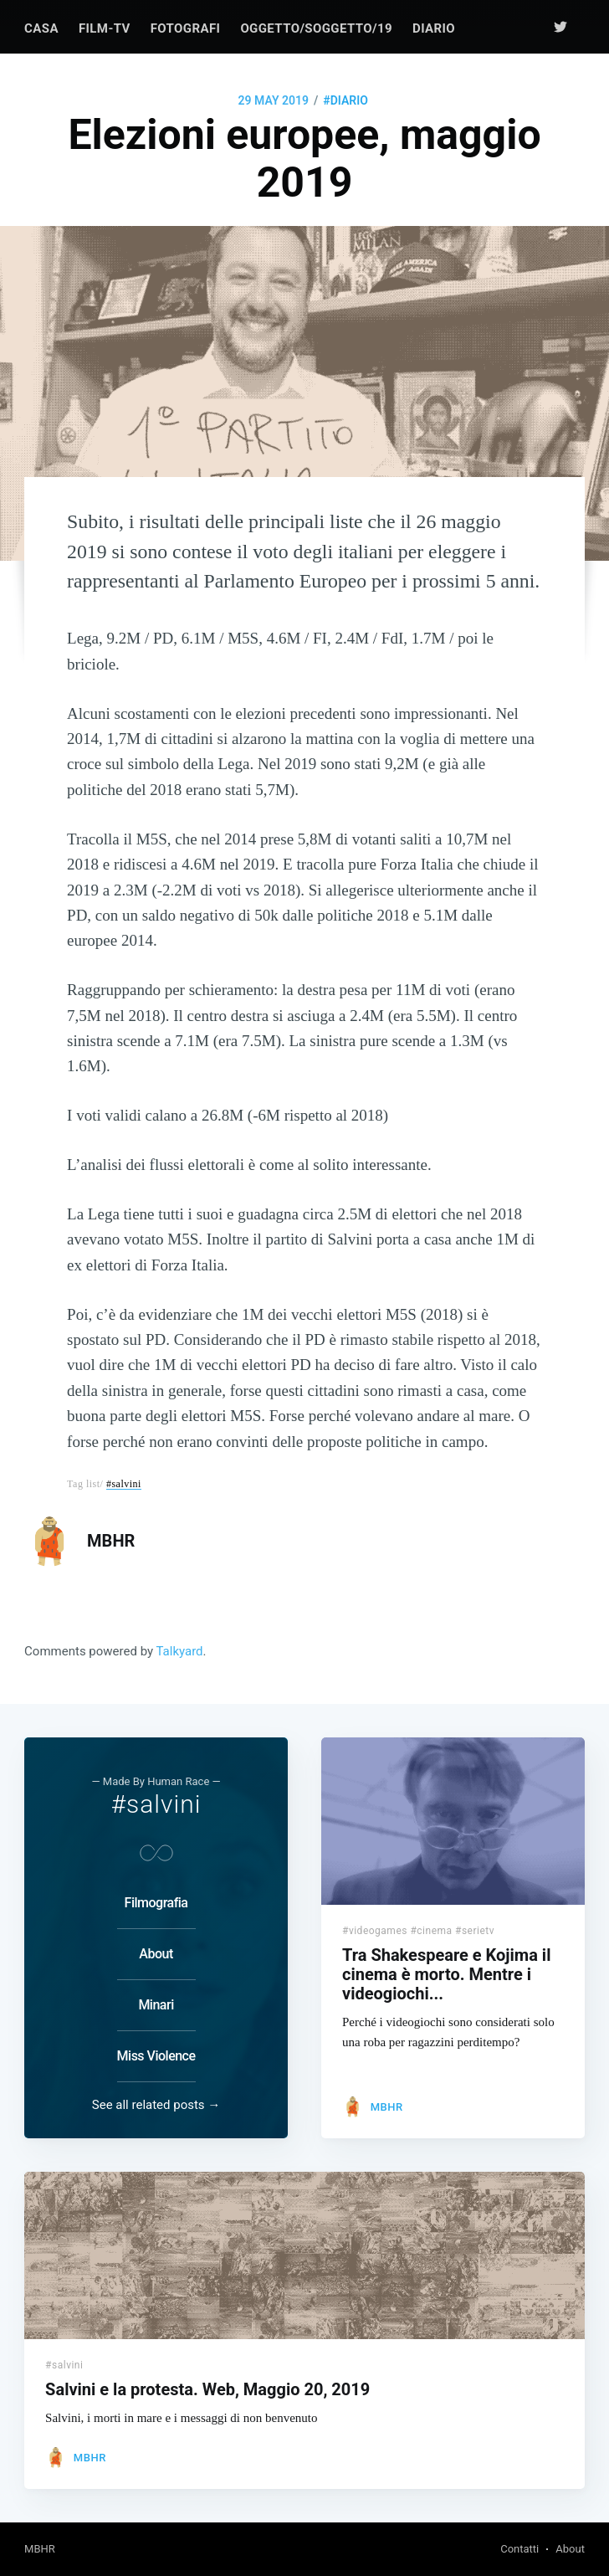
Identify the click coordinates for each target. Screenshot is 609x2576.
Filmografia (156, 1903)
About (155, 1954)
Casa (41, 28)
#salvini (123, 1484)
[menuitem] (41, 28)
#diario (345, 100)
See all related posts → (156, 2104)
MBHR (111, 1541)
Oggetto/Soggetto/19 (316, 28)
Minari (155, 2005)
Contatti (519, 2549)
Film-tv (104, 28)
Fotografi (186, 28)
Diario (433, 28)
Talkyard (179, 1651)
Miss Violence (156, 2056)
